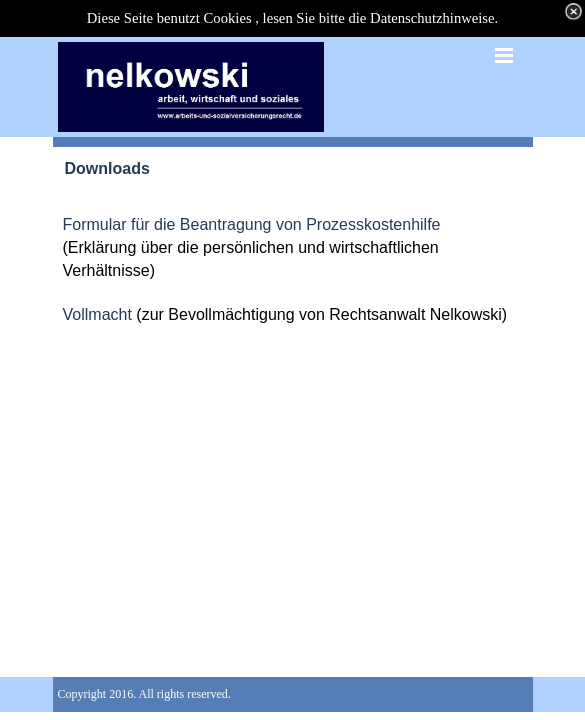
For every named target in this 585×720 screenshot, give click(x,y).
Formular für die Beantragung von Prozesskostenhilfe (252, 224)
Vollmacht (100, 314)
